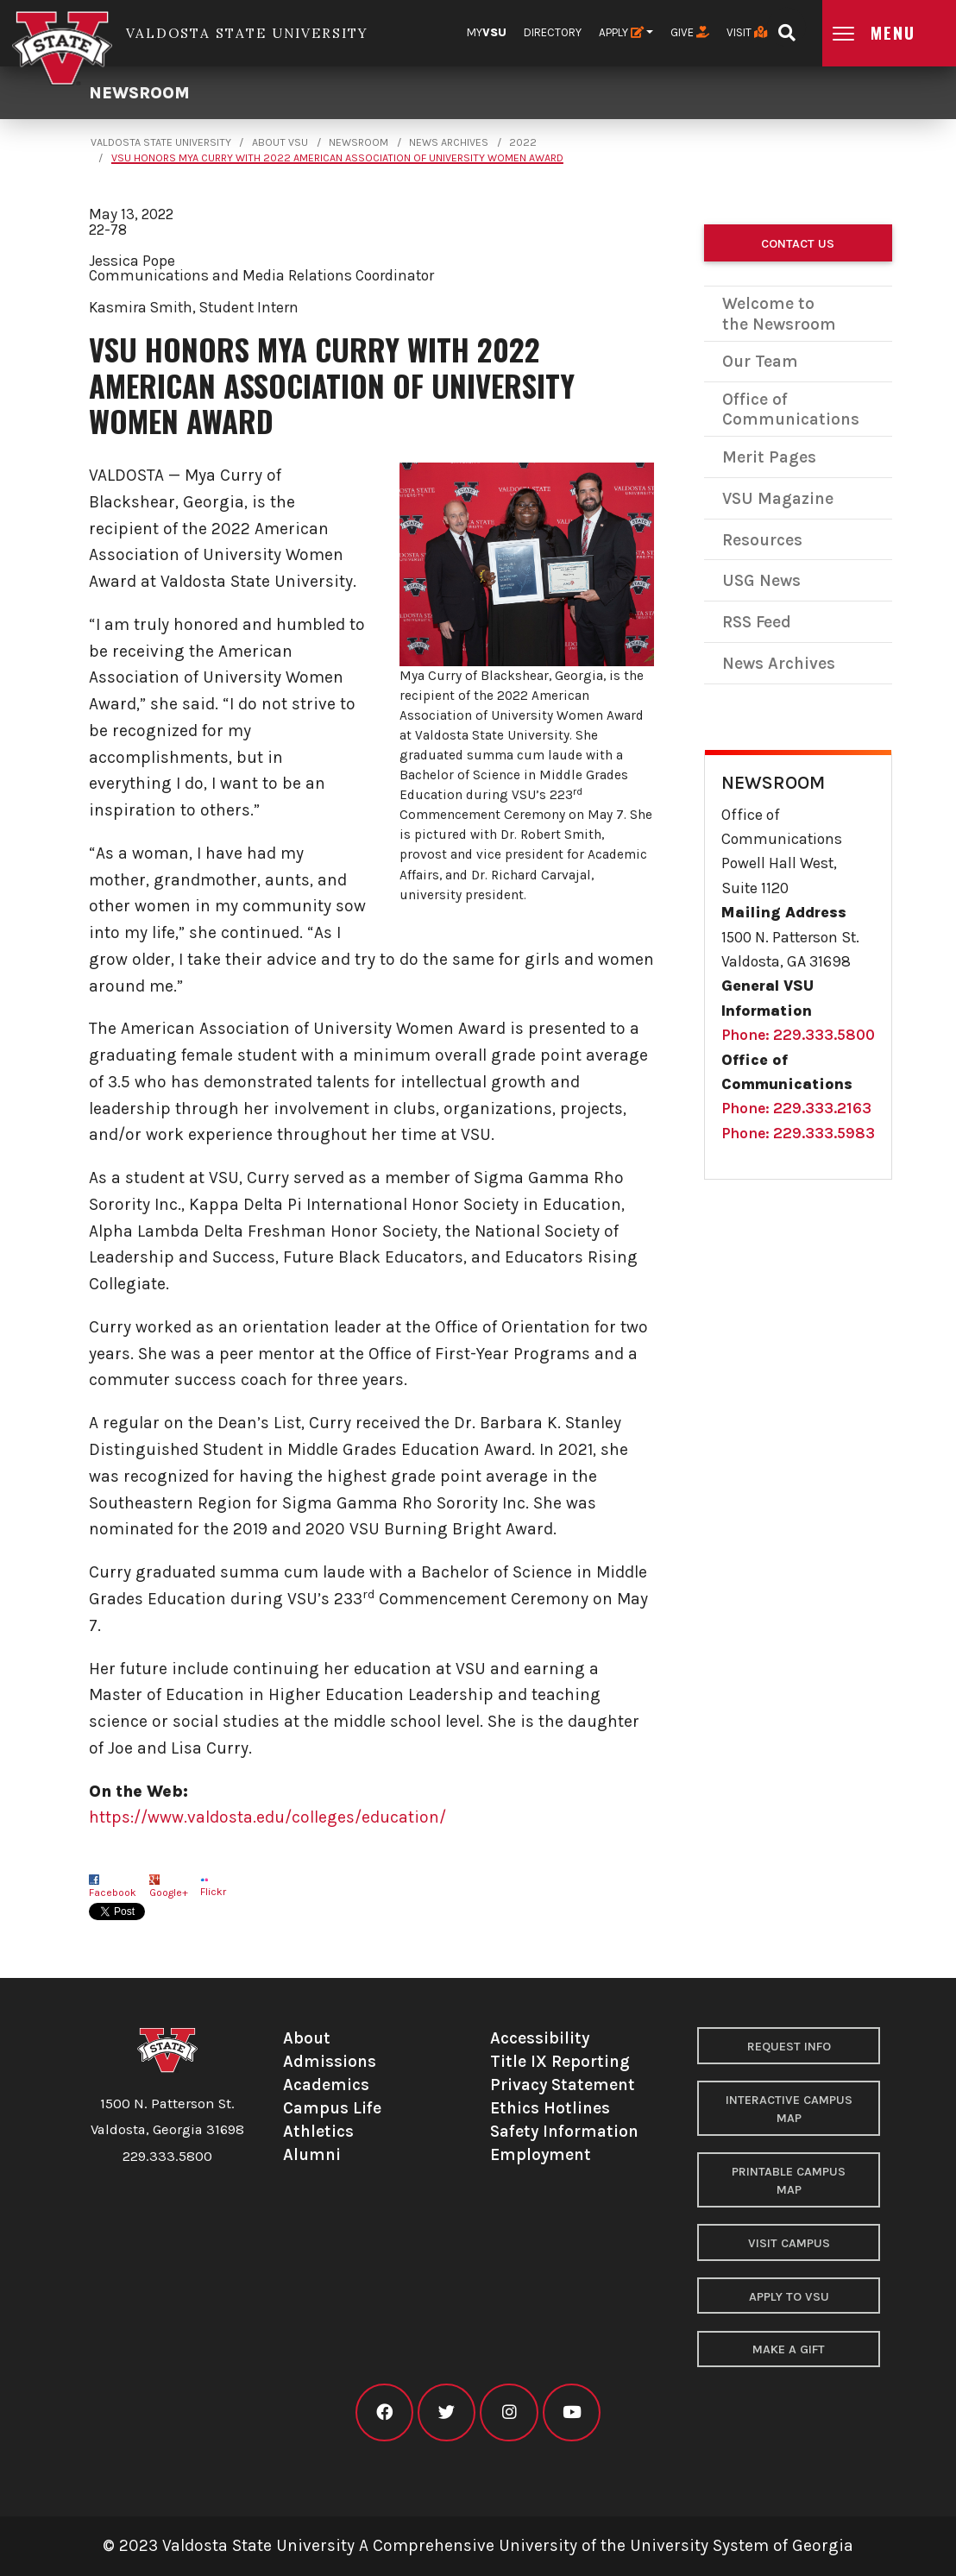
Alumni (312, 2154)
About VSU (280, 142)
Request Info (789, 2046)
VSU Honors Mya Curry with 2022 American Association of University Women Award (337, 158)
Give (689, 32)
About (306, 2038)
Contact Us (797, 243)
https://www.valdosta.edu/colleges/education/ (267, 1817)
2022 (523, 142)
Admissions (329, 2061)
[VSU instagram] (509, 2412)
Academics (326, 2084)
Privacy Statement (562, 2084)
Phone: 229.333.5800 (798, 1034)
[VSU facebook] (384, 2412)
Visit (746, 32)
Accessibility (539, 2038)
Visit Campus (789, 2243)
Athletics (318, 2131)
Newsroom (139, 93)
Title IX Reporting (560, 2061)
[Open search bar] (786, 27)
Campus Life (332, 2108)
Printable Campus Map (789, 2181)
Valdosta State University (161, 142)
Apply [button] (621, 32)
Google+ (168, 1892)
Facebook (112, 1892)
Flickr (213, 1892)
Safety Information (564, 2131)
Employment (540, 2154)
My (486, 32)
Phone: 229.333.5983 (798, 1133)
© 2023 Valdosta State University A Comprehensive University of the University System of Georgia (478, 2545)
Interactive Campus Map (789, 2109)
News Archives (448, 142)
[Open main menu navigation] (889, 33)
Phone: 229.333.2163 (796, 1108)
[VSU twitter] (446, 2412)
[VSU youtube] (572, 2412)
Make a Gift (788, 2349)
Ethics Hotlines (550, 2108)
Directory (553, 32)
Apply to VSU (789, 2296)
